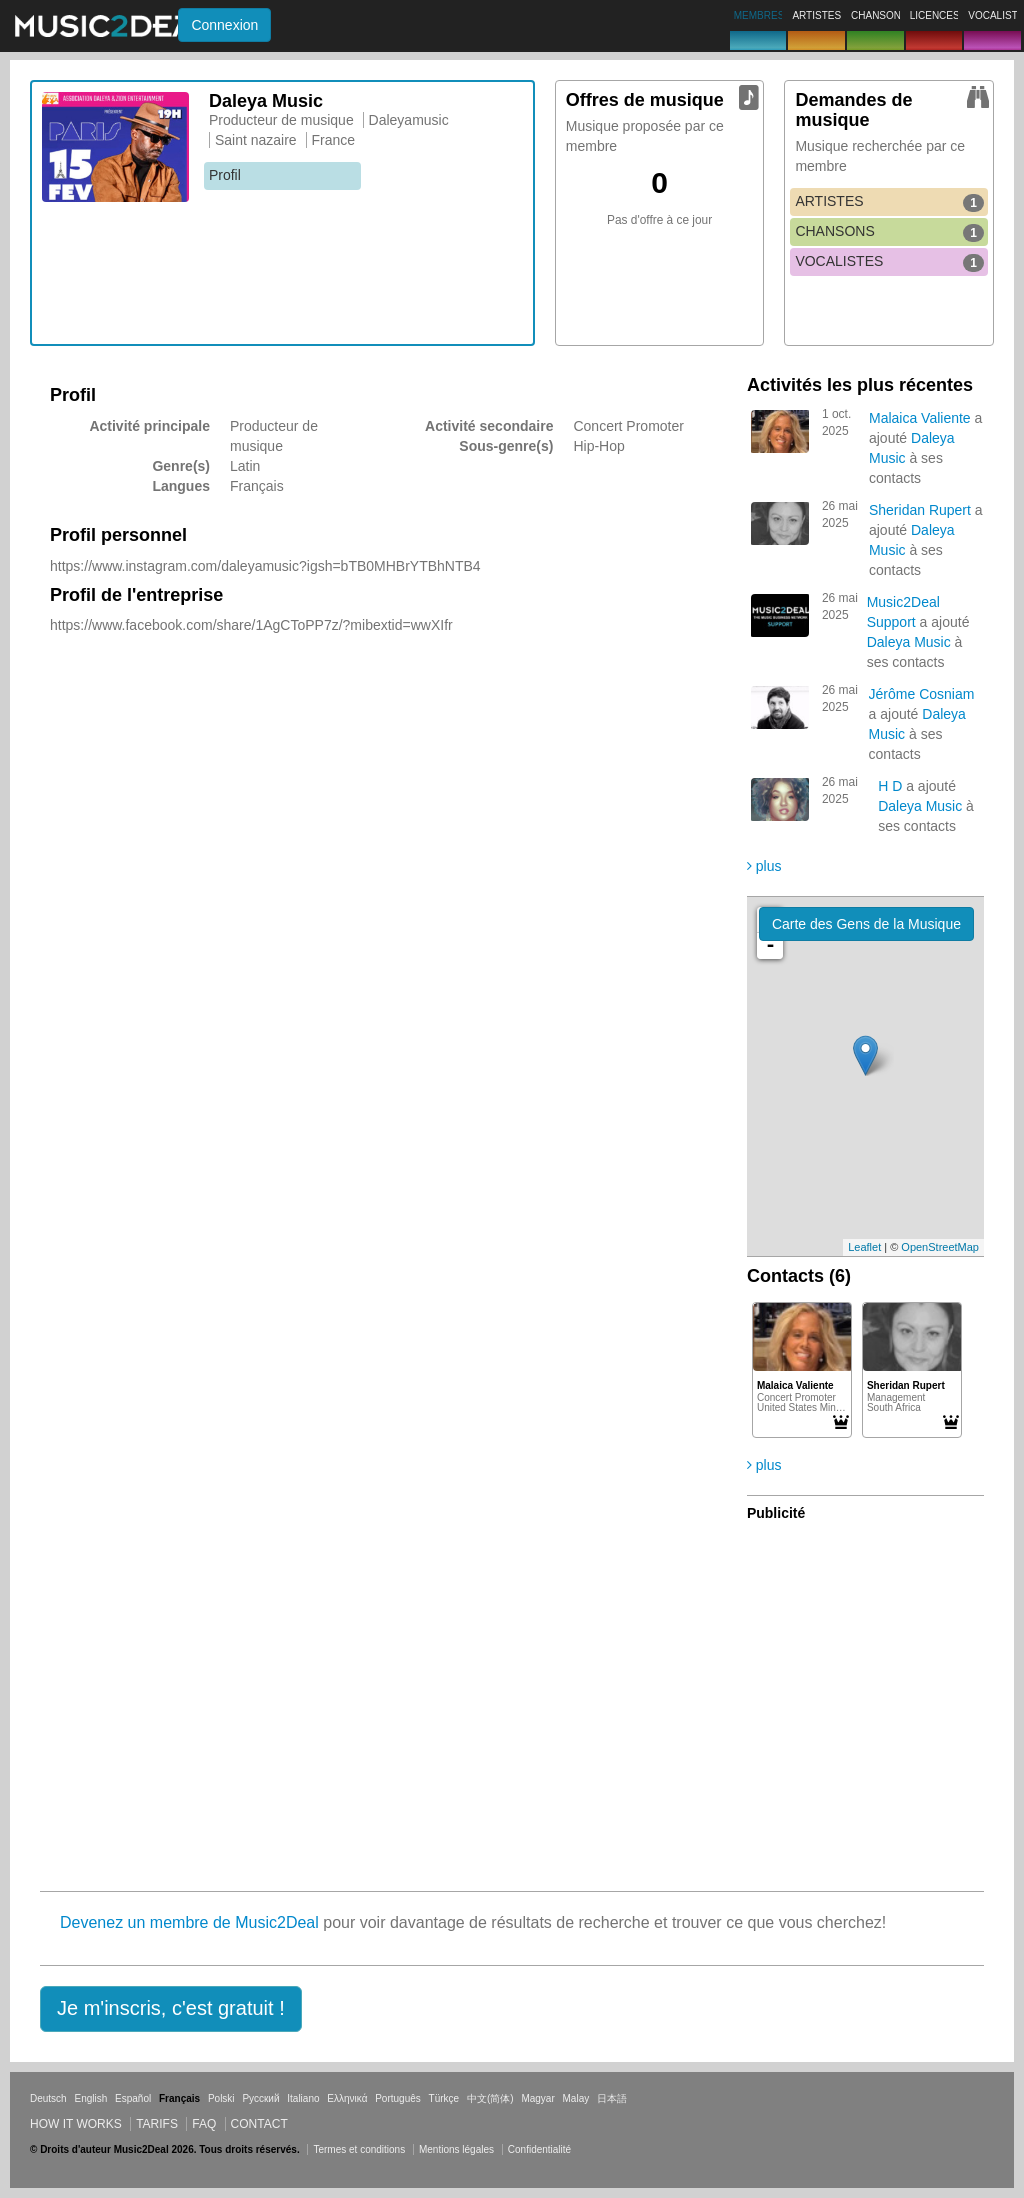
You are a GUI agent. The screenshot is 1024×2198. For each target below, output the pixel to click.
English (90, 2098)
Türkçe (444, 2098)
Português (398, 2098)
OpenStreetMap (940, 1247)
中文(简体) (490, 2098)
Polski (221, 2098)
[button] (171, 2009)
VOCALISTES (889, 262)
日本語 (612, 2098)
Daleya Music (909, 642)
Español (133, 2098)
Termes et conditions (359, 2149)
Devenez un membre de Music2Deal (189, 1922)
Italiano (303, 2098)
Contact (259, 2124)
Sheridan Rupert (920, 510)
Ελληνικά (347, 2098)
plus (764, 866)
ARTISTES (889, 202)
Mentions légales (456, 2149)
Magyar (537, 2098)
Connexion (224, 25)
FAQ (204, 2124)
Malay (576, 2098)
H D (890, 786)
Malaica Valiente (920, 418)
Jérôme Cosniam (922, 694)
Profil (225, 175)
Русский (260, 2098)
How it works (76, 2124)
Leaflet (864, 1247)
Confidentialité (539, 2149)
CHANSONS (889, 232)
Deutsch (48, 2098)
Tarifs (157, 2124)
